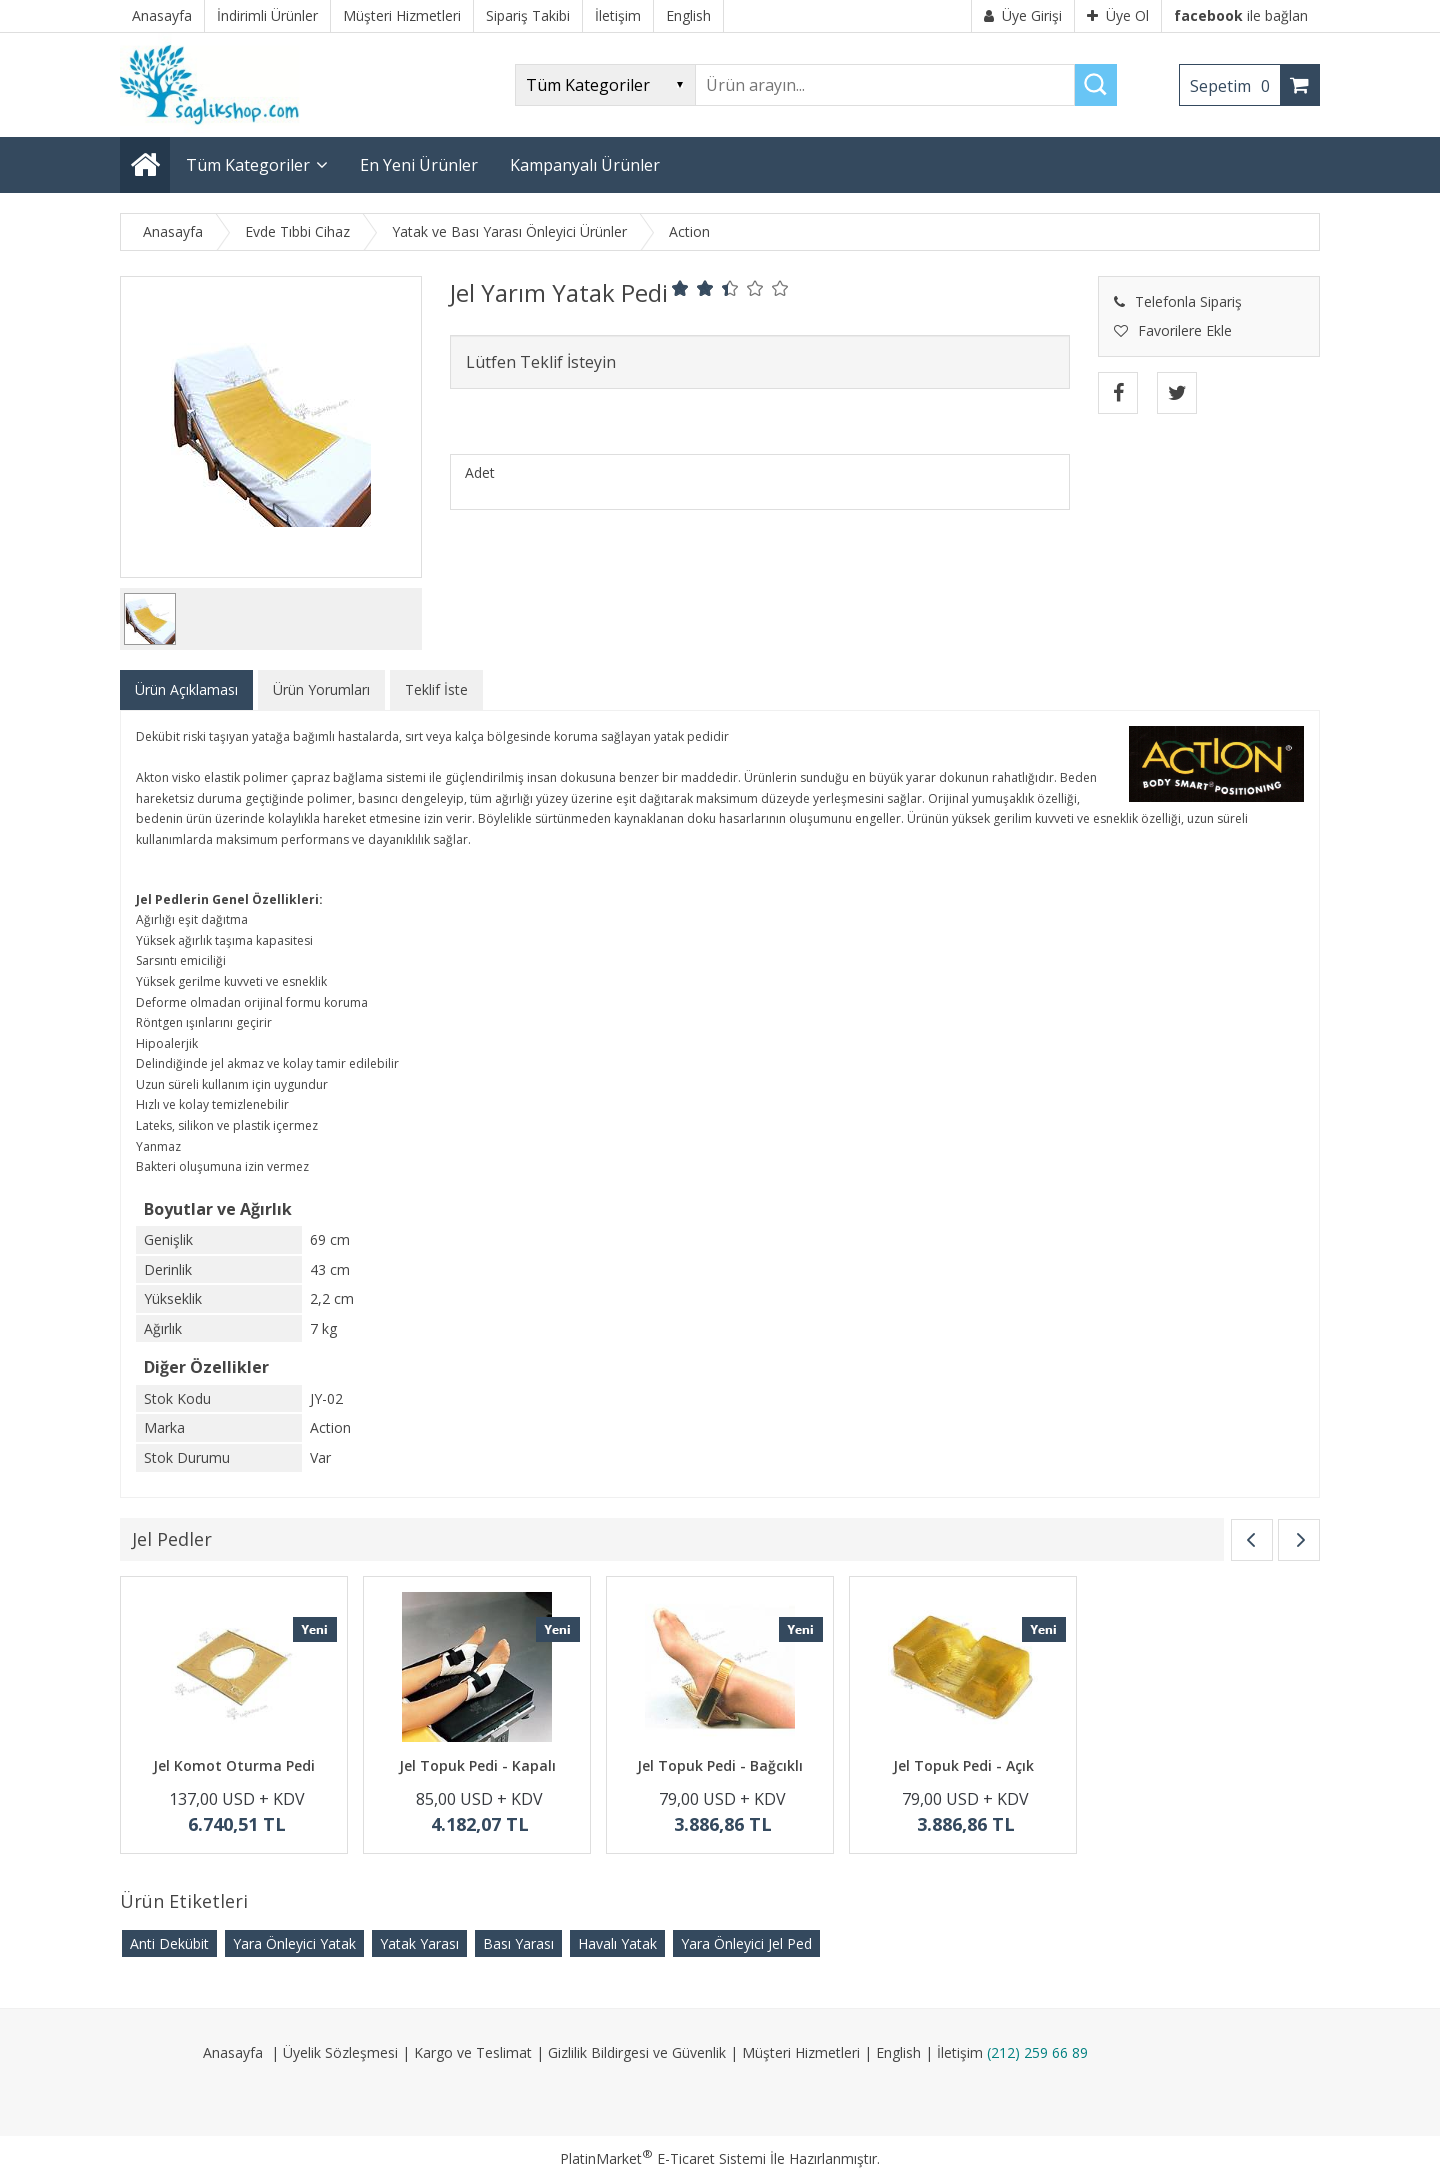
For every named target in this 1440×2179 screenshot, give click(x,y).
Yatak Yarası (419, 1943)
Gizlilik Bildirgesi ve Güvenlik (637, 2052)
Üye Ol (1118, 15)
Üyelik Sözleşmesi (340, 2052)
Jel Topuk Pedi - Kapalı (477, 1765)
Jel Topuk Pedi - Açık (963, 1765)
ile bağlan (1241, 15)
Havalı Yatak (617, 1943)
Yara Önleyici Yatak (294, 1943)
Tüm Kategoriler (248, 165)
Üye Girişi (1023, 15)
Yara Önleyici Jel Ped (746, 1943)
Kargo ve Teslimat (473, 2052)
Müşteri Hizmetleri (801, 2052)
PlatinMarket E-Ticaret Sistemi (663, 2158)
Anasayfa (233, 2052)
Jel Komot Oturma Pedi (234, 1765)
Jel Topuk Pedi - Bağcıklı (720, 1765)
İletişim (960, 2052)
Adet (480, 472)
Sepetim (1235, 86)
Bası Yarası (518, 1943)
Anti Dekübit (169, 1943)
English (898, 2052)
